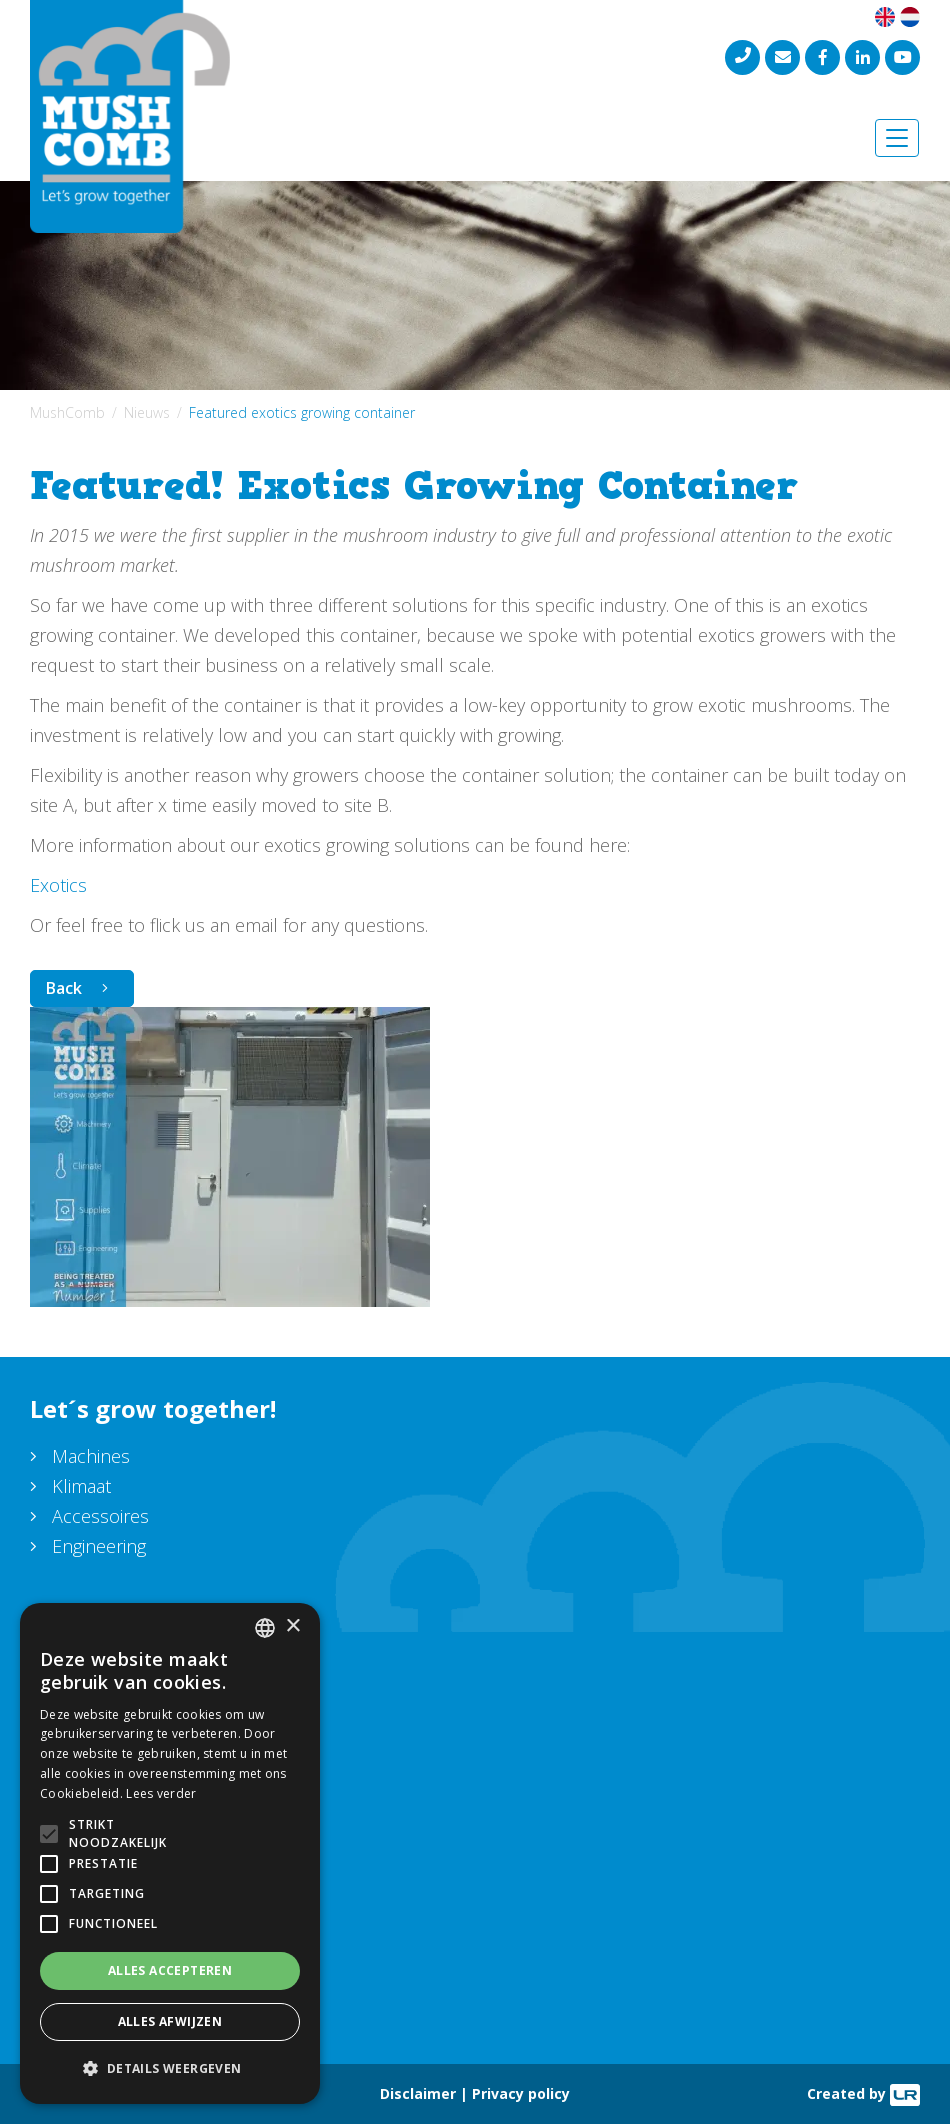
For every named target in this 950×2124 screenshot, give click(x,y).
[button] (170, 2069)
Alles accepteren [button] (170, 1970)
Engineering (99, 1546)
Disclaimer (418, 2093)
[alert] (170, 1853)
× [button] (292, 1626)
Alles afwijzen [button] (170, 2021)
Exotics (58, 885)
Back (64, 988)
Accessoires (100, 1516)
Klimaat (81, 1486)
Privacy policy (521, 2093)
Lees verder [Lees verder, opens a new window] (161, 1793)
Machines (91, 1456)
